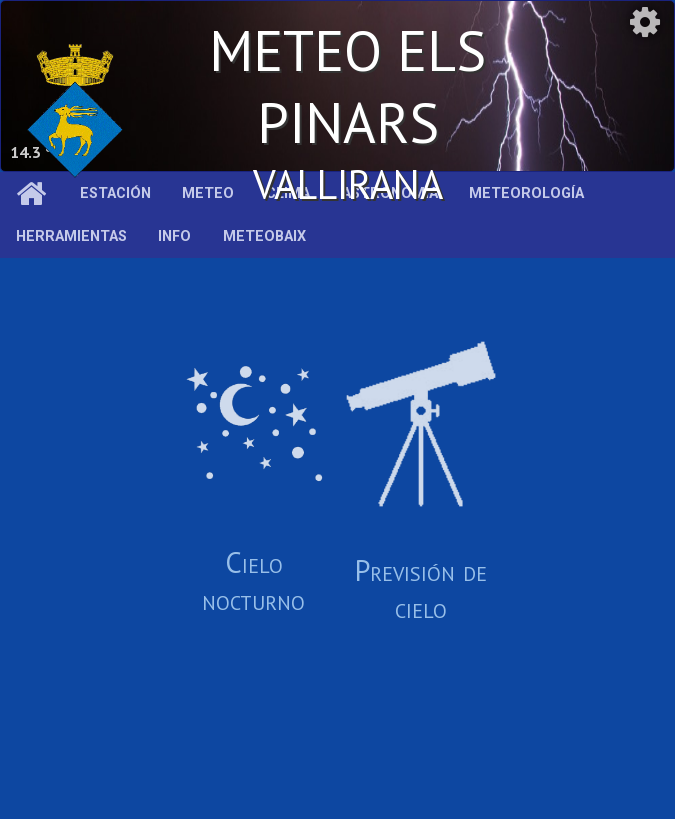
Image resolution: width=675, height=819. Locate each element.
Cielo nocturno (254, 483)
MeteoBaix (264, 236)
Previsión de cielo (421, 483)
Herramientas (71, 236)
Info (174, 236)
